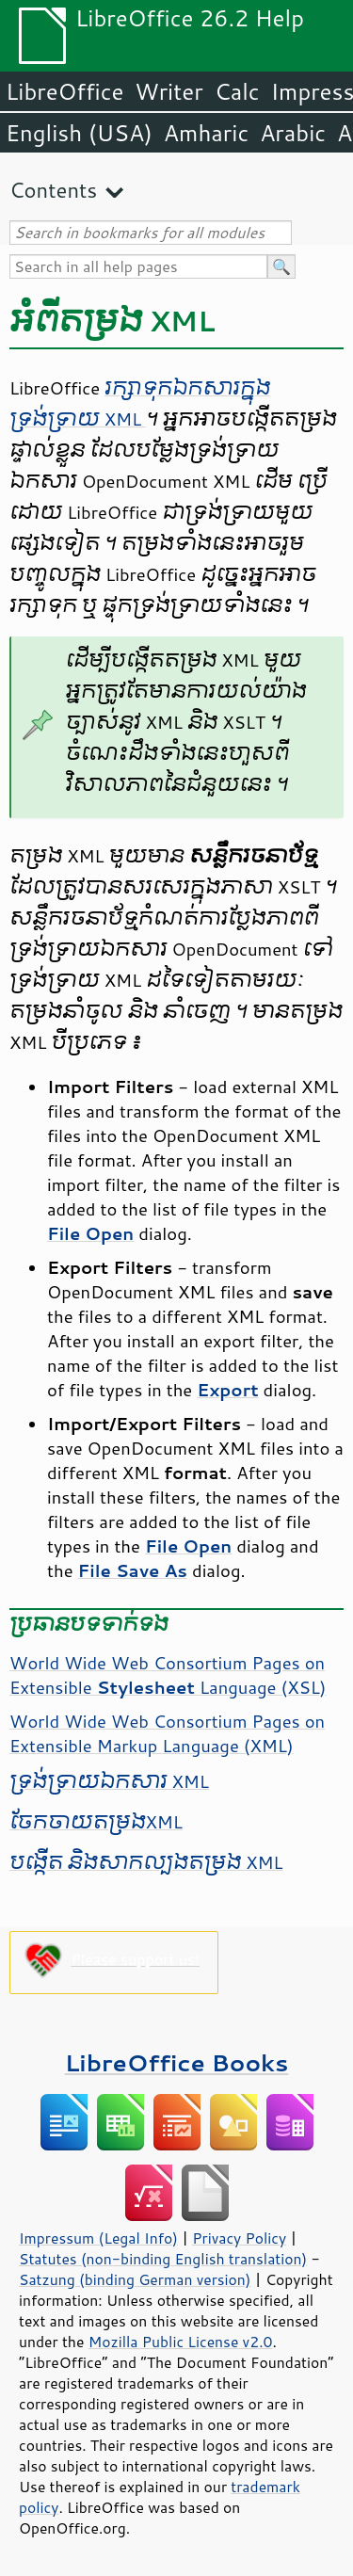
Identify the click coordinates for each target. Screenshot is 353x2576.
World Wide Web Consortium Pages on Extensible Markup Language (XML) (167, 1733)
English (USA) (79, 133)
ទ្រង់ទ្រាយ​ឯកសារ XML (109, 1781)
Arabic (293, 133)
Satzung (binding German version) (135, 2279)
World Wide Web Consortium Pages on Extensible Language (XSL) (168, 1674)
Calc (237, 91)
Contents (53, 189)
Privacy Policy (239, 2238)
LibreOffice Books (177, 2062)
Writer (168, 91)
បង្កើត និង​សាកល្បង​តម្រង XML (146, 1862)
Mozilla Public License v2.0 (180, 2341)
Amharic (206, 133)
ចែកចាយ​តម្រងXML (96, 1822)
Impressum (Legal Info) (98, 2238)
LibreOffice (64, 91)
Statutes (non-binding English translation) (163, 2258)
